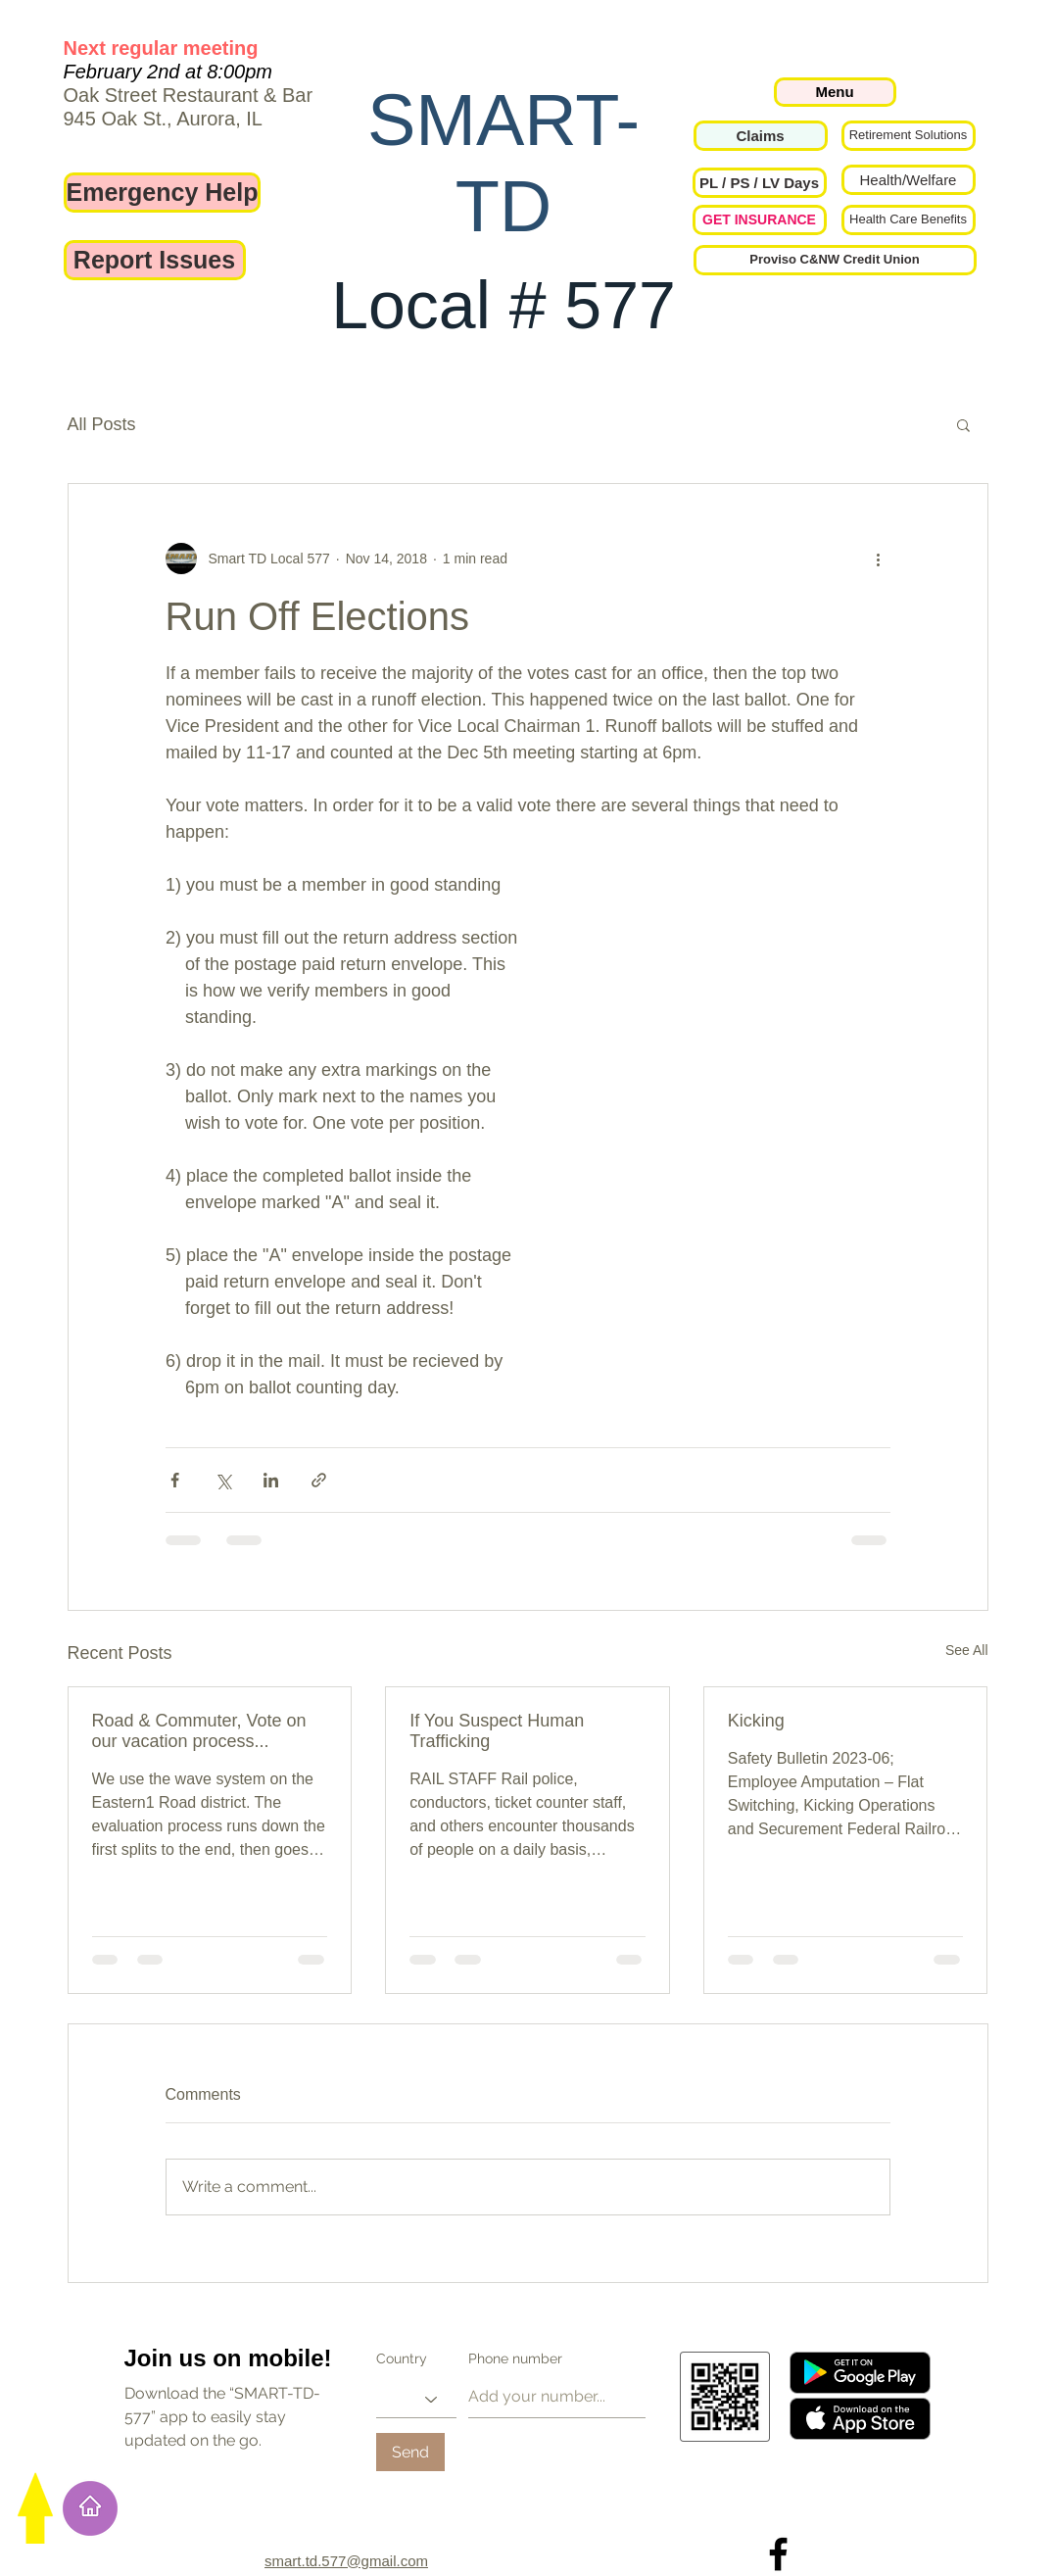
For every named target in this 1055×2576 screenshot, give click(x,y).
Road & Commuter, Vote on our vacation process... (199, 1731)
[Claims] (761, 136)
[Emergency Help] (163, 192)
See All (966, 1650)
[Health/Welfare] (908, 180)
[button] (760, 183)
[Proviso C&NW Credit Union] (835, 260)
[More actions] (878, 558)
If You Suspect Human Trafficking (496, 1731)
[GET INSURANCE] (760, 220)
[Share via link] (319, 1480)
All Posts (102, 424)
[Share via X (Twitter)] (223, 1480)
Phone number (515, 2358)
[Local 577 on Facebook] (778, 2554)
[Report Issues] (155, 260)
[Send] (410, 2452)
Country (401, 2358)
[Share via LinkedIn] (271, 1480)
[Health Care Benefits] (908, 220)
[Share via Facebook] (175, 1480)
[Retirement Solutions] (908, 136)
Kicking (756, 1720)
